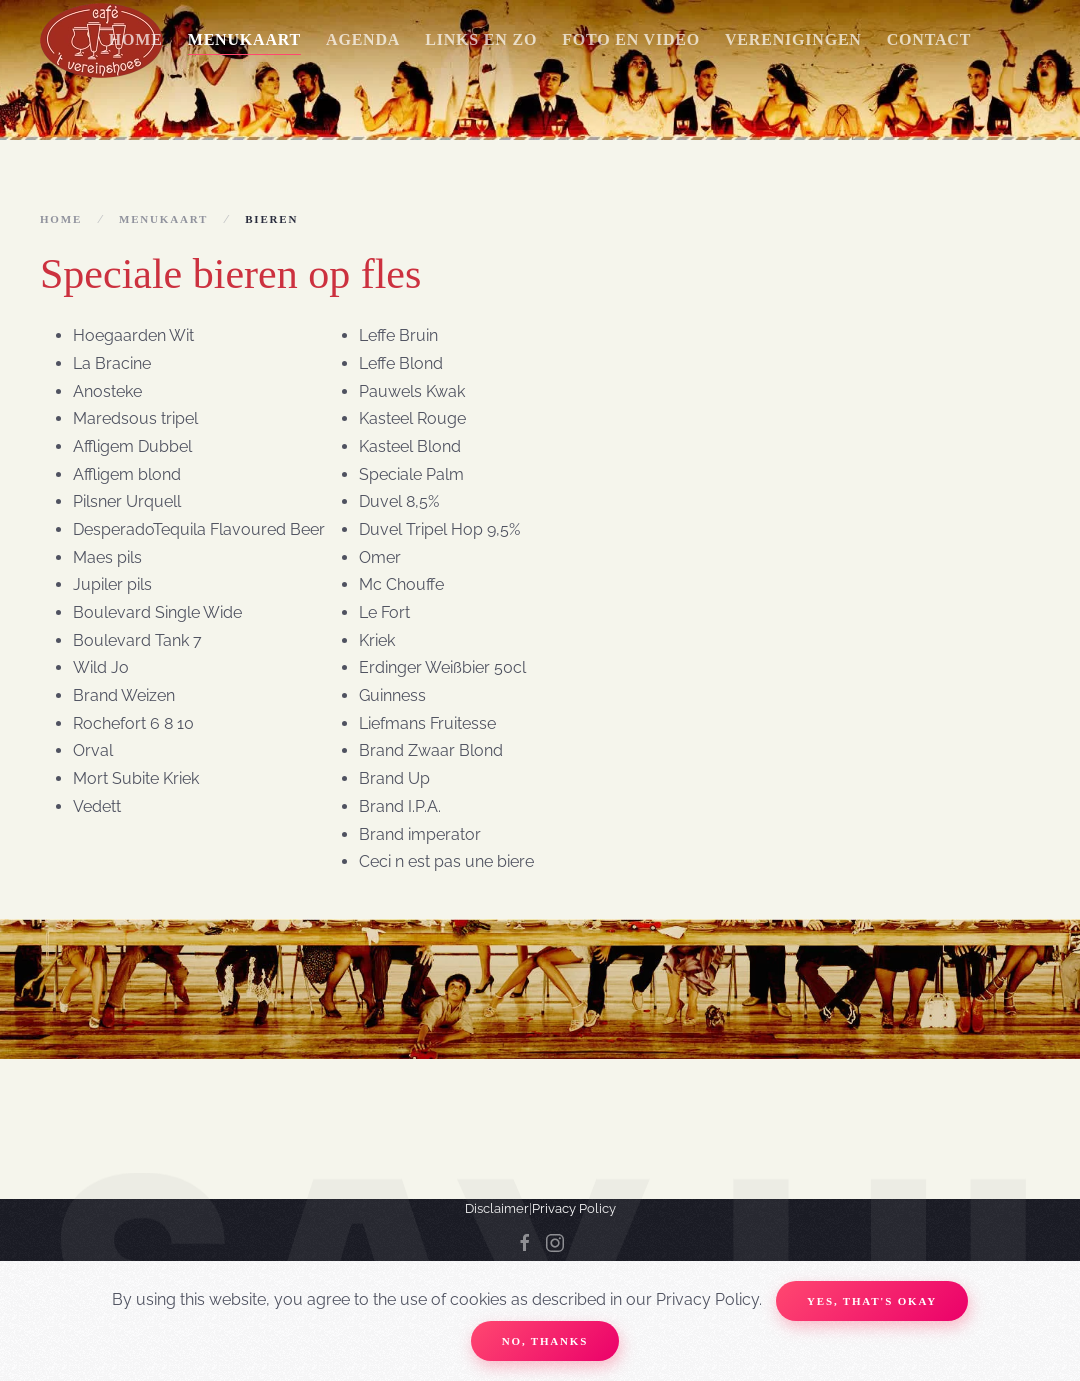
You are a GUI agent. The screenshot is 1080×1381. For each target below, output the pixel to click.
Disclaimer (497, 1208)
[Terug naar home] (101, 40)
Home (136, 39)
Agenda (363, 39)
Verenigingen (793, 39)
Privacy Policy (574, 1208)
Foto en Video (631, 39)
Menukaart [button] (244, 39)
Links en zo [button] (481, 39)
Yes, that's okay (872, 1301)
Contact (929, 39)
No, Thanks (545, 1341)
